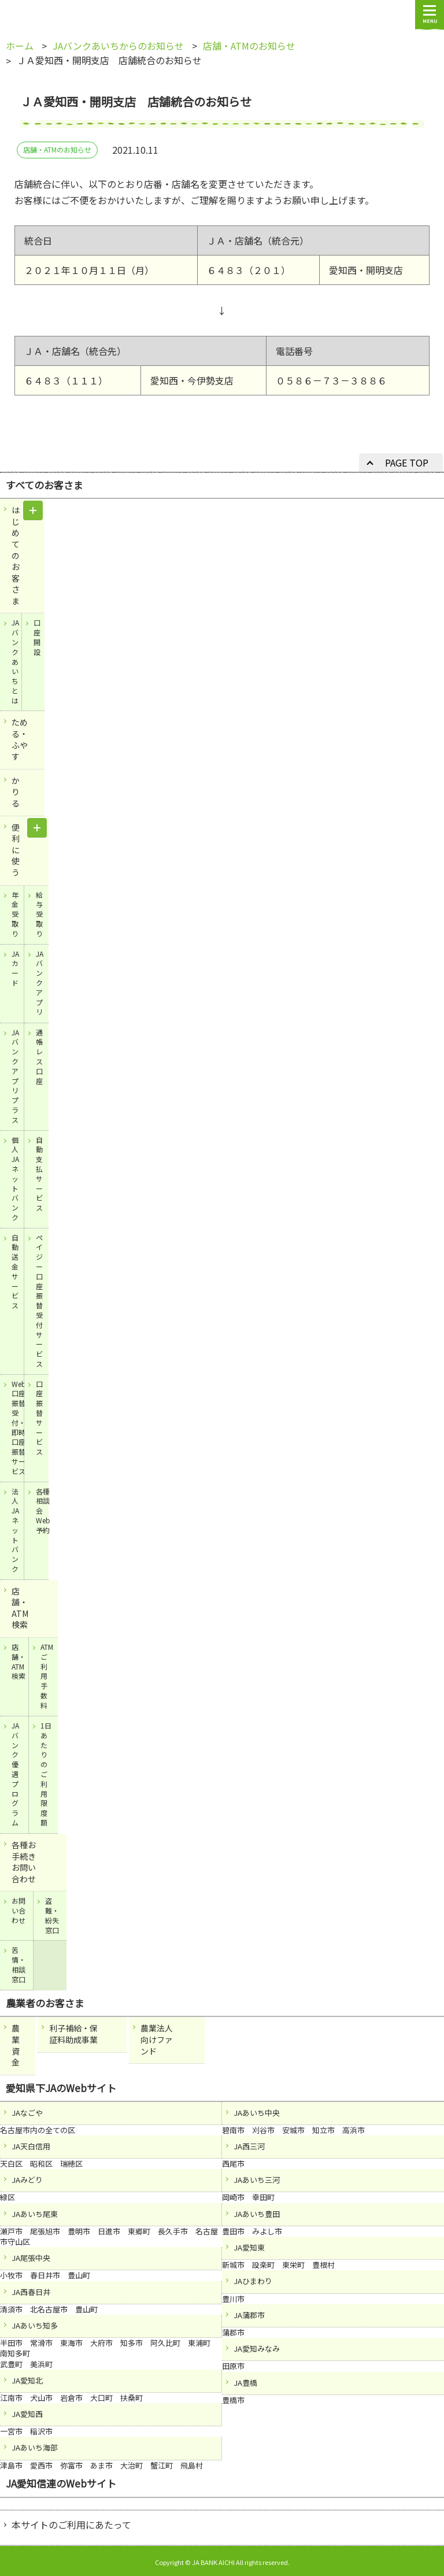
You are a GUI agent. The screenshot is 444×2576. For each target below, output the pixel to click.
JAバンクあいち (44, 16)
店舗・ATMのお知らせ (249, 45)
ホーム (20, 45)
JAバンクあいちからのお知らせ (118, 45)
